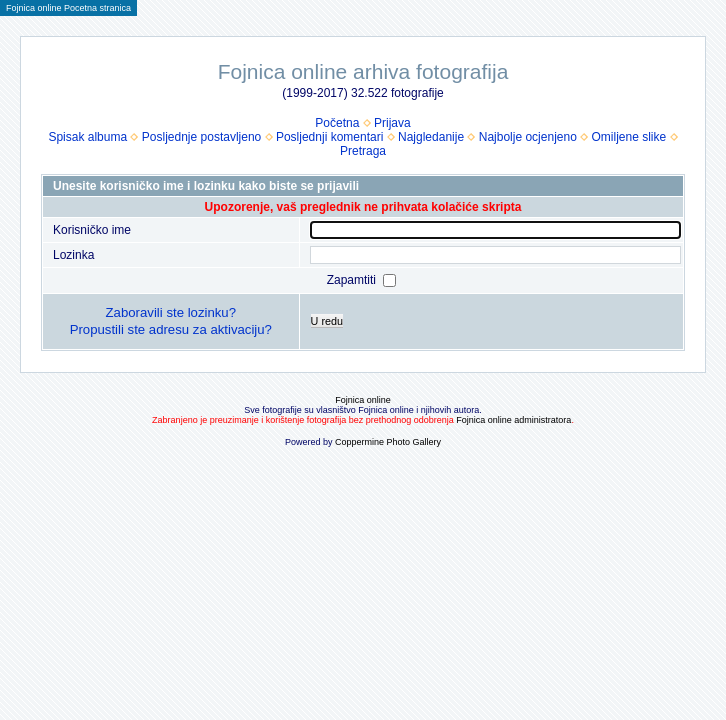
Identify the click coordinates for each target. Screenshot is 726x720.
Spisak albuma (87, 137)
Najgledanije (431, 137)
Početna (337, 123)
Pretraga (363, 151)
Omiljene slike (629, 137)
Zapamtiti (353, 280)
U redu (327, 321)
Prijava (392, 123)
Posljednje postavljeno (201, 137)
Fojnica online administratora (513, 420)
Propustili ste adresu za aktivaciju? (171, 329)
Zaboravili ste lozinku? (171, 312)
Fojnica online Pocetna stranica (68, 8)
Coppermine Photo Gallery (388, 442)
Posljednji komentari (329, 137)
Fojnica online (363, 400)
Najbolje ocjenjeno (528, 137)
